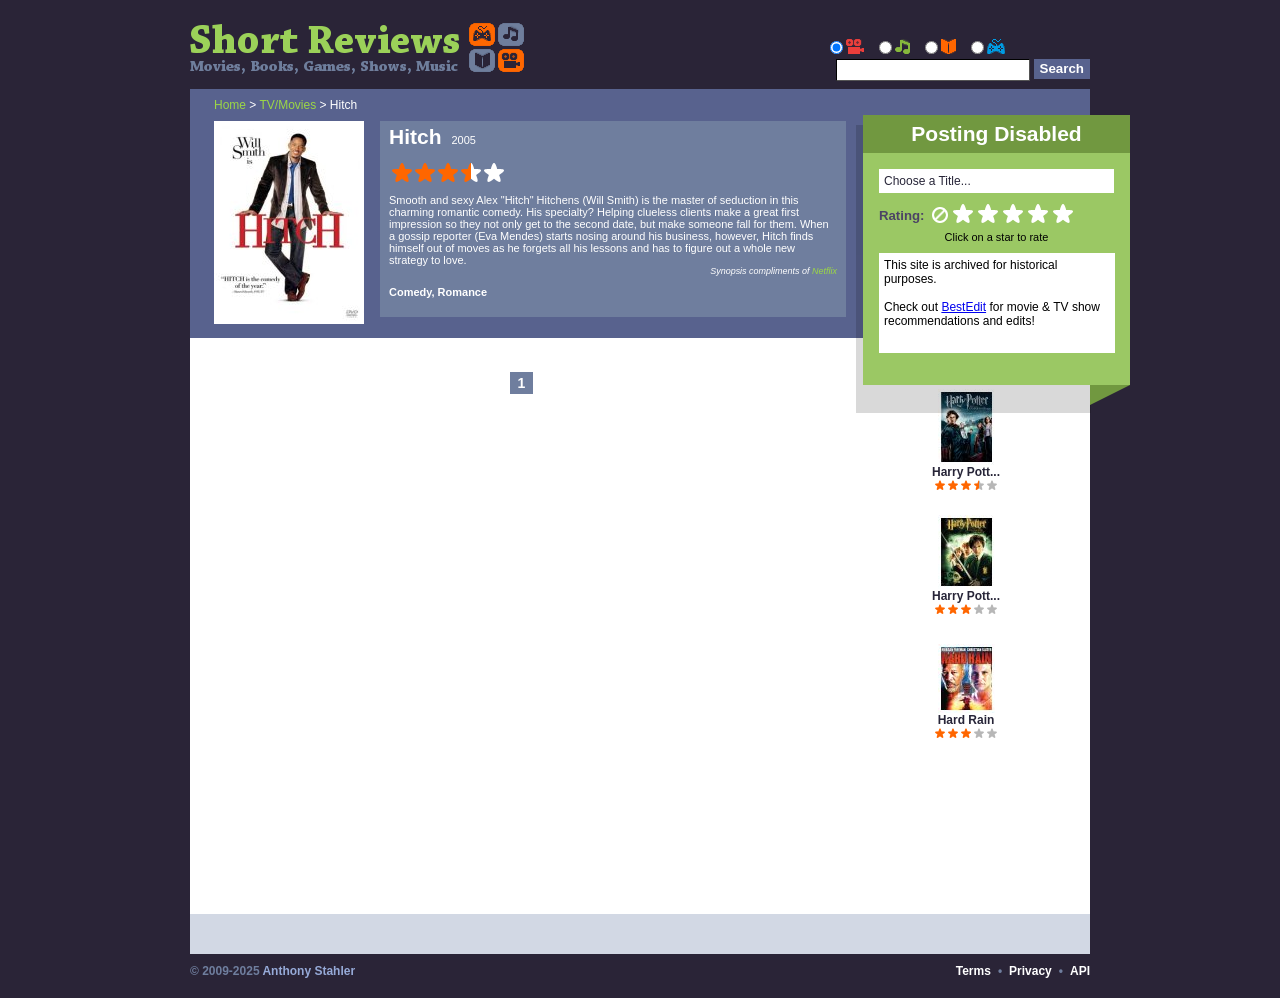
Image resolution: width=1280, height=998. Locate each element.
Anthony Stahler (308, 971)
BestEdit (963, 307)
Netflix (824, 271)
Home (230, 105)
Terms (973, 971)
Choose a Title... (927, 181)
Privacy (1030, 971)
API (1080, 971)
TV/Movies (287, 105)
